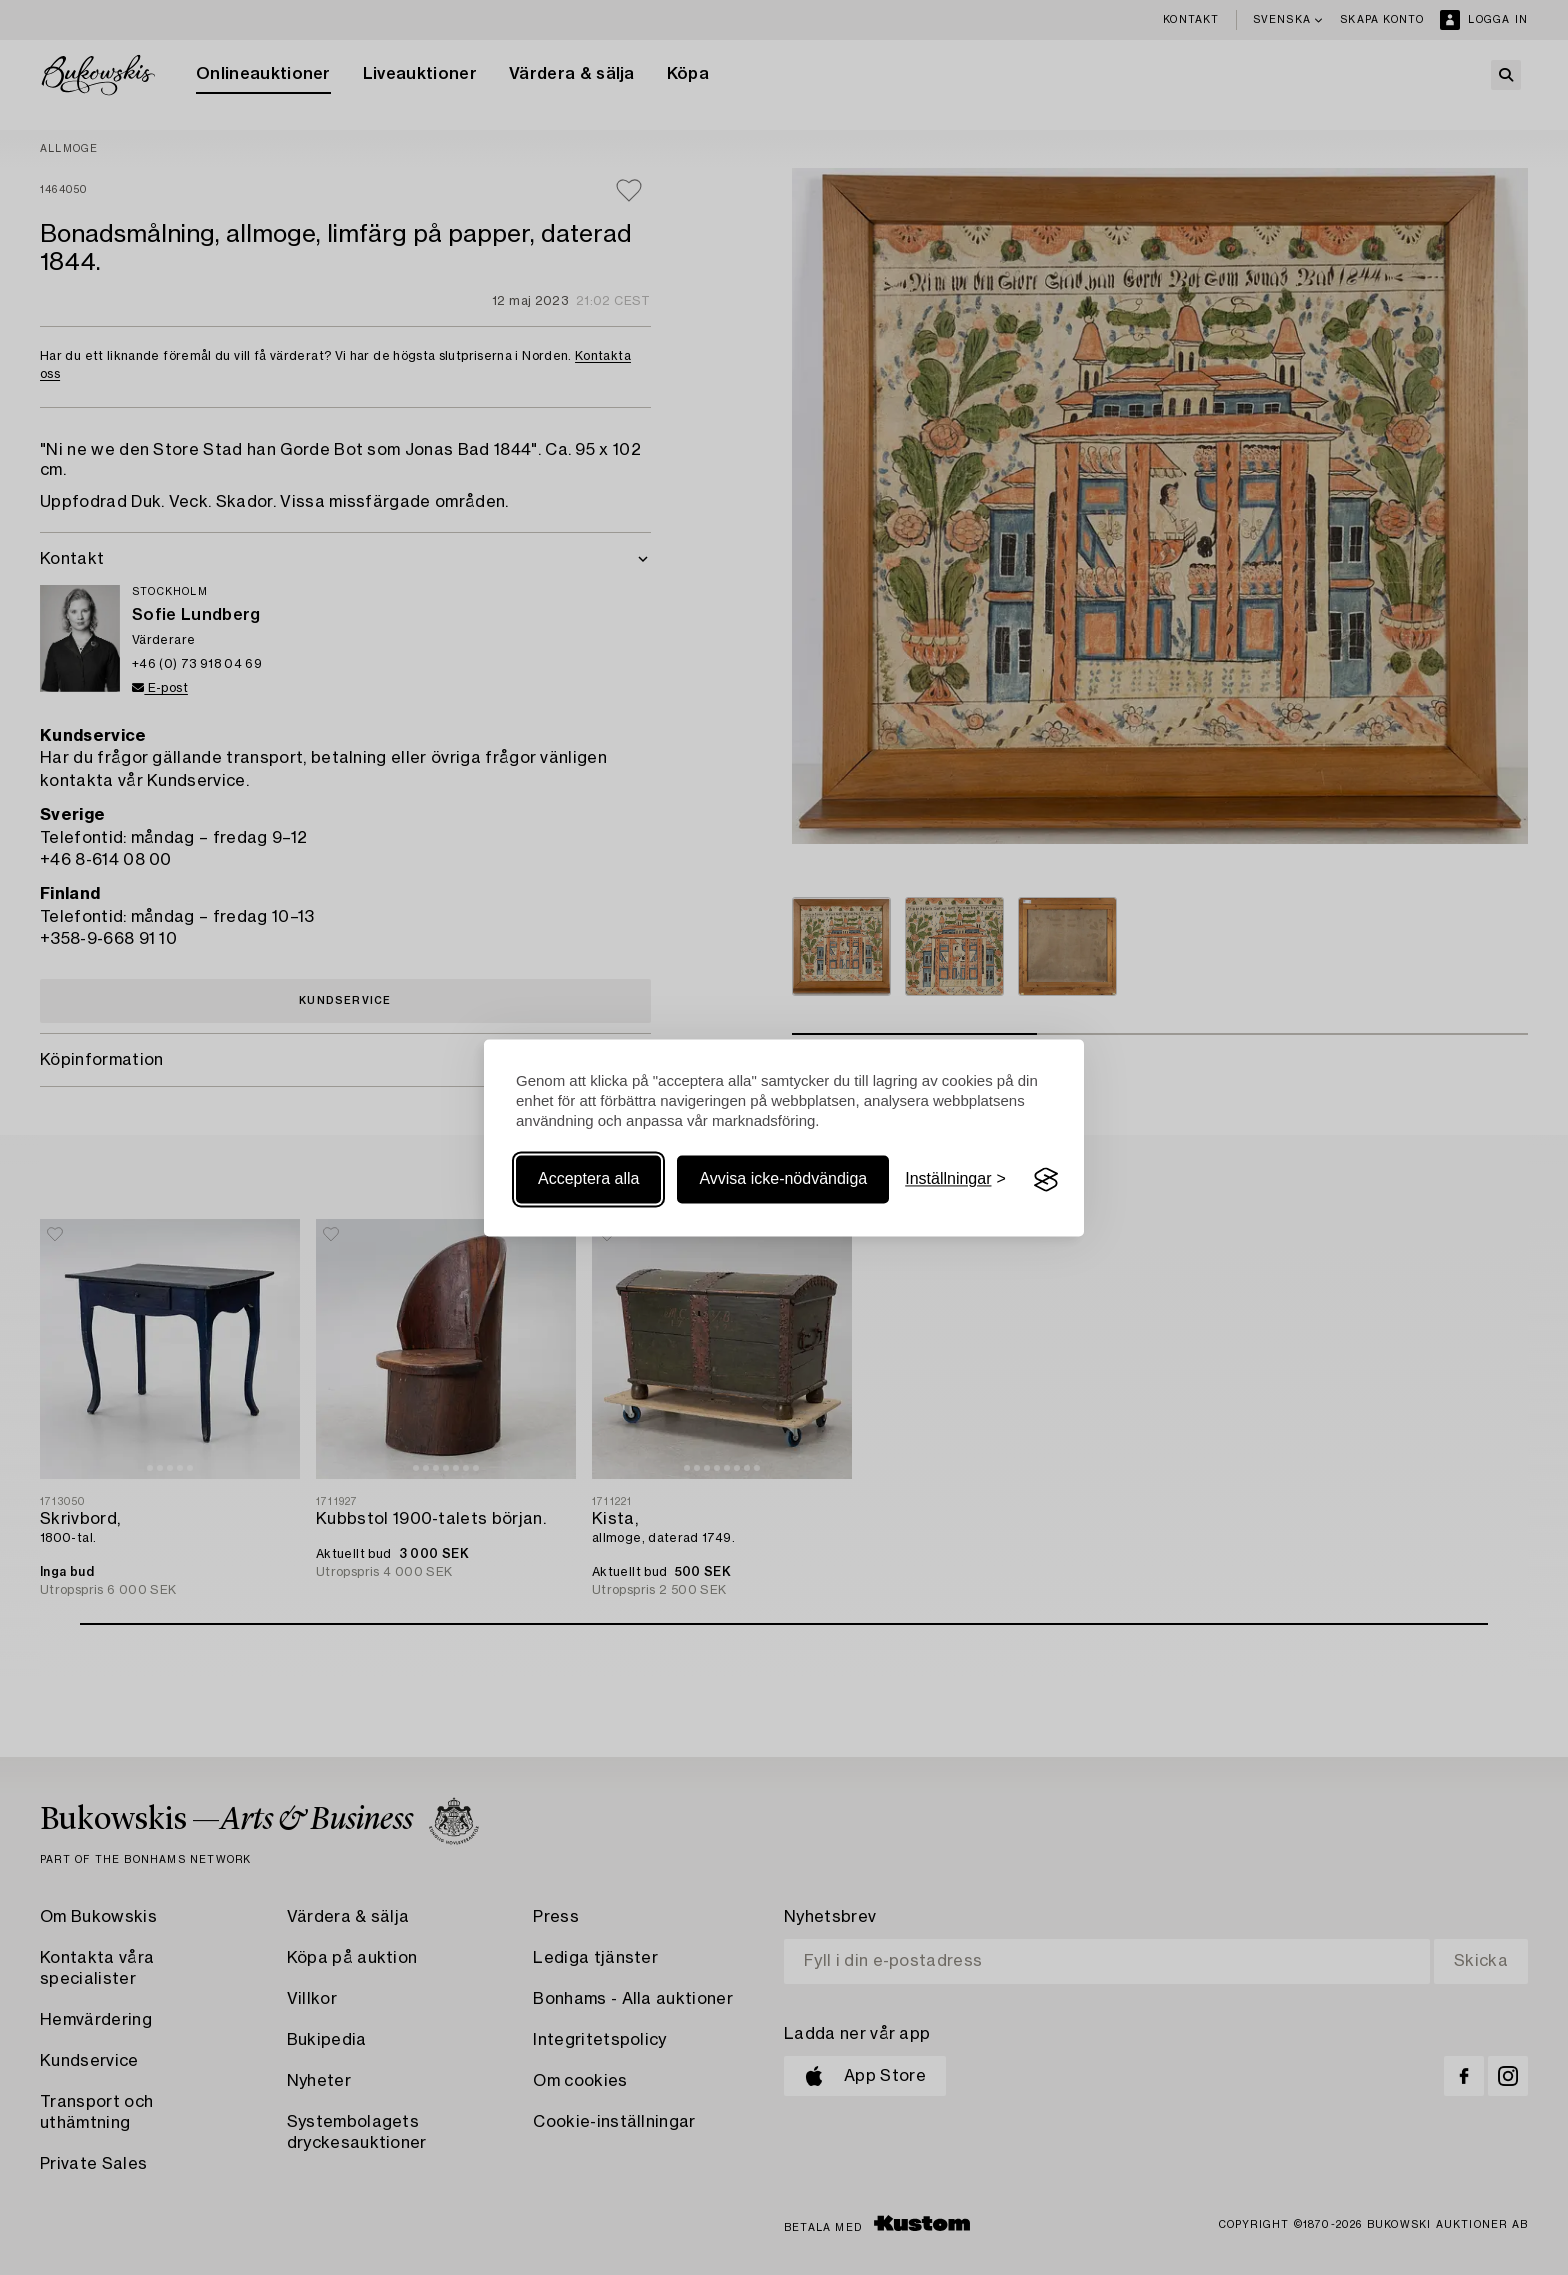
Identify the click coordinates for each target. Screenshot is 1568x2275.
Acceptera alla (588, 1179)
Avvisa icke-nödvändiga (783, 1179)
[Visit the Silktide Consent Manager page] (1046, 1180)
